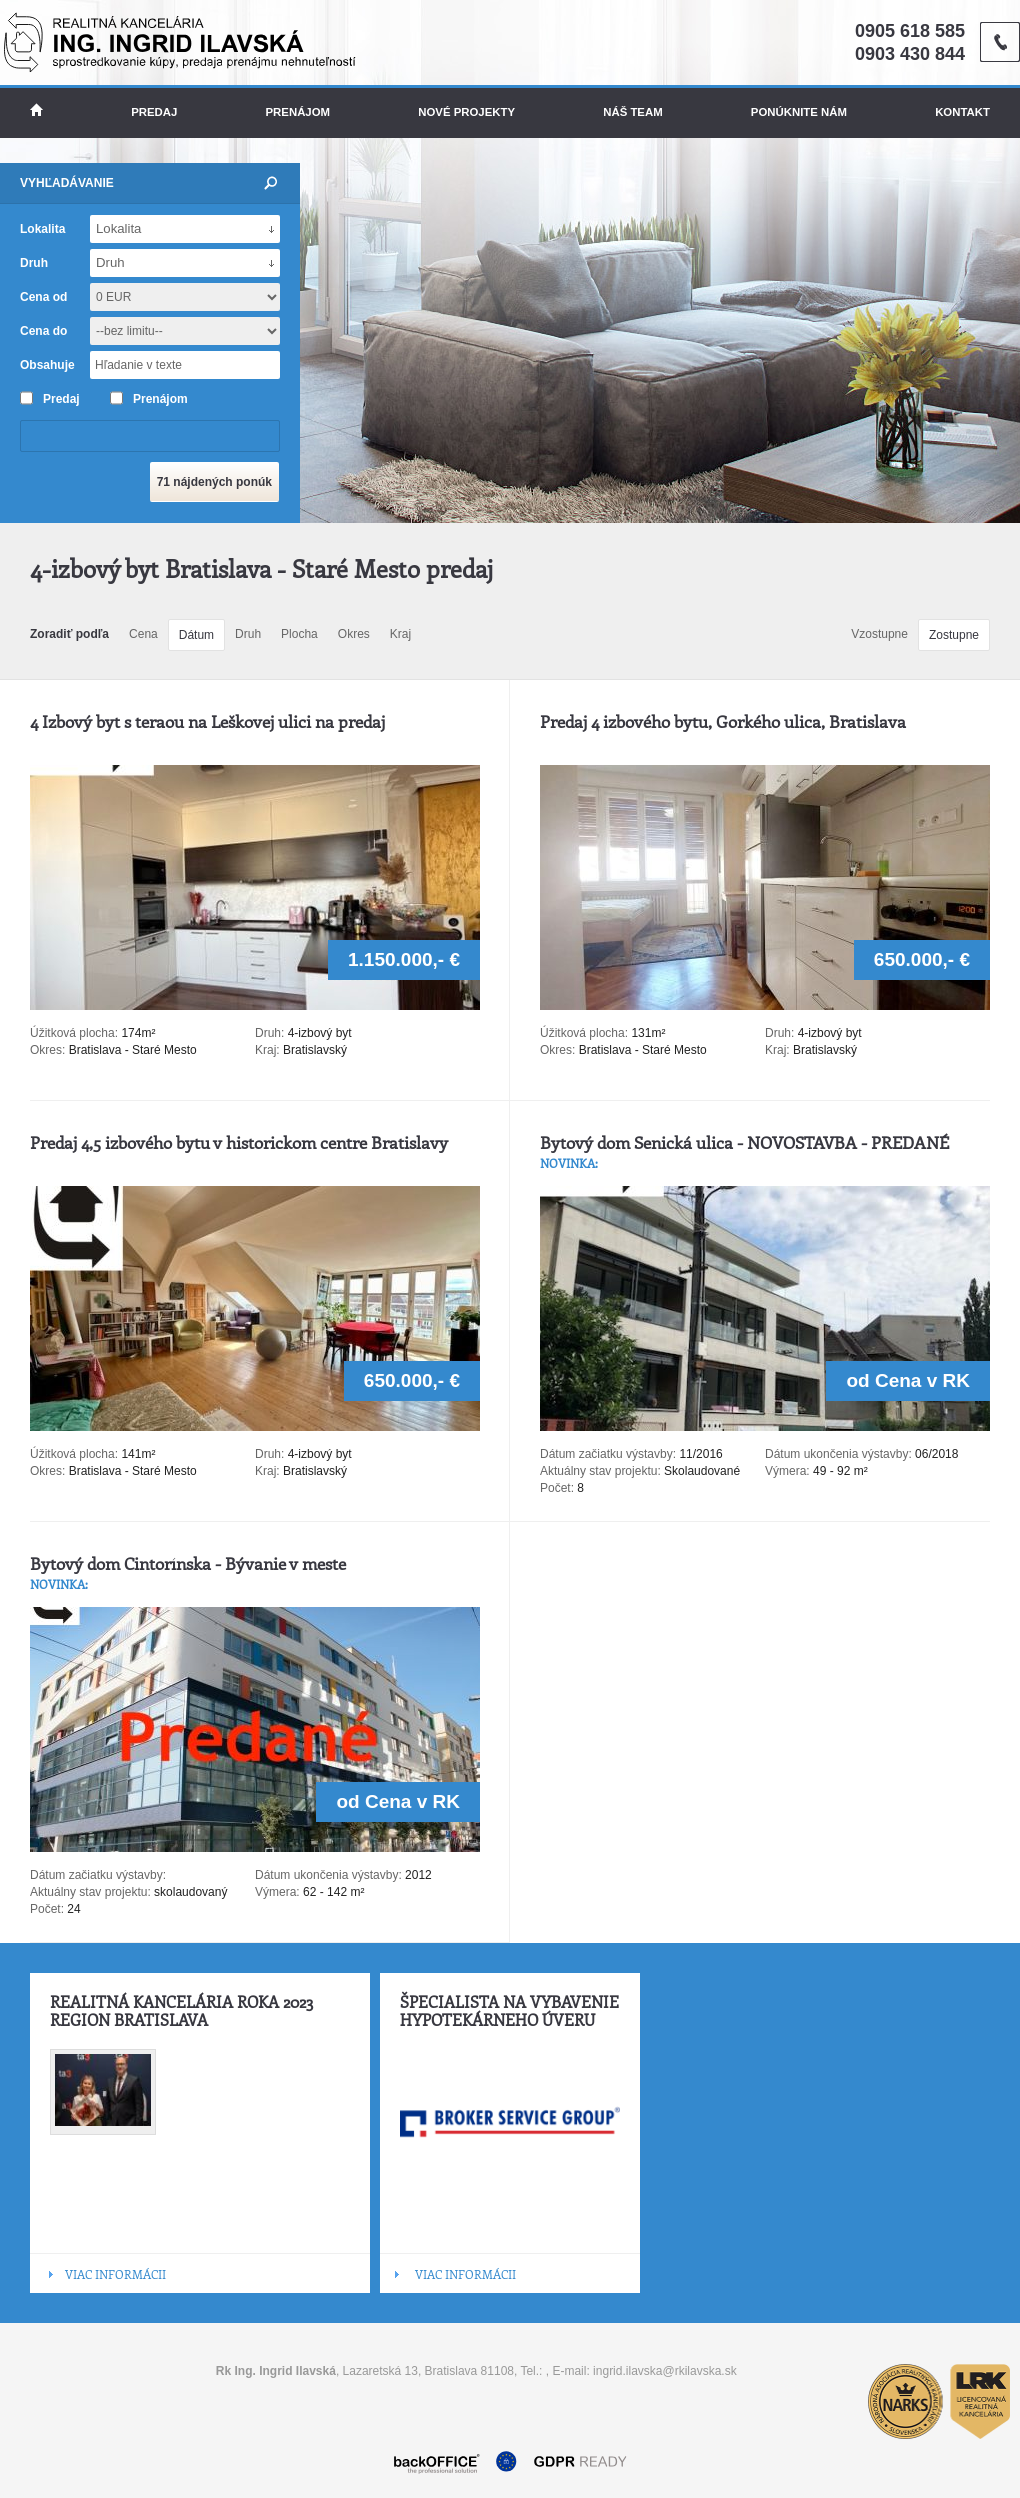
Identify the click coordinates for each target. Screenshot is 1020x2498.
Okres (354, 634)
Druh (248, 634)
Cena (143, 634)
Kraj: (267, 1050)
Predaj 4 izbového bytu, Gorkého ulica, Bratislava (723, 721)
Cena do (43, 331)
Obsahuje (47, 365)
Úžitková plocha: (75, 1033)
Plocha (299, 634)
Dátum (196, 635)
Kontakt (962, 112)
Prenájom (298, 112)
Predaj (154, 112)
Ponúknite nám (799, 112)
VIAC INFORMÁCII (115, 2274)
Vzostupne (879, 634)
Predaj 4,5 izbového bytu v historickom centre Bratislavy (239, 1142)
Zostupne (954, 635)
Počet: (557, 1488)
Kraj (400, 634)
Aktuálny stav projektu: (600, 1471)
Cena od (43, 297)
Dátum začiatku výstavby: (608, 1454)
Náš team (632, 112)
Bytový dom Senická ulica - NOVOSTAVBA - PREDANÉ (744, 1142)
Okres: (47, 1050)
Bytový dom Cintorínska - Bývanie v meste (188, 1563)
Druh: (269, 1033)
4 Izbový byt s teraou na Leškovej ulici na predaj (207, 721)
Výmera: (787, 1471)
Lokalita (42, 229)
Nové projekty (466, 112)
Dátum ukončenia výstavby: (838, 1454)
